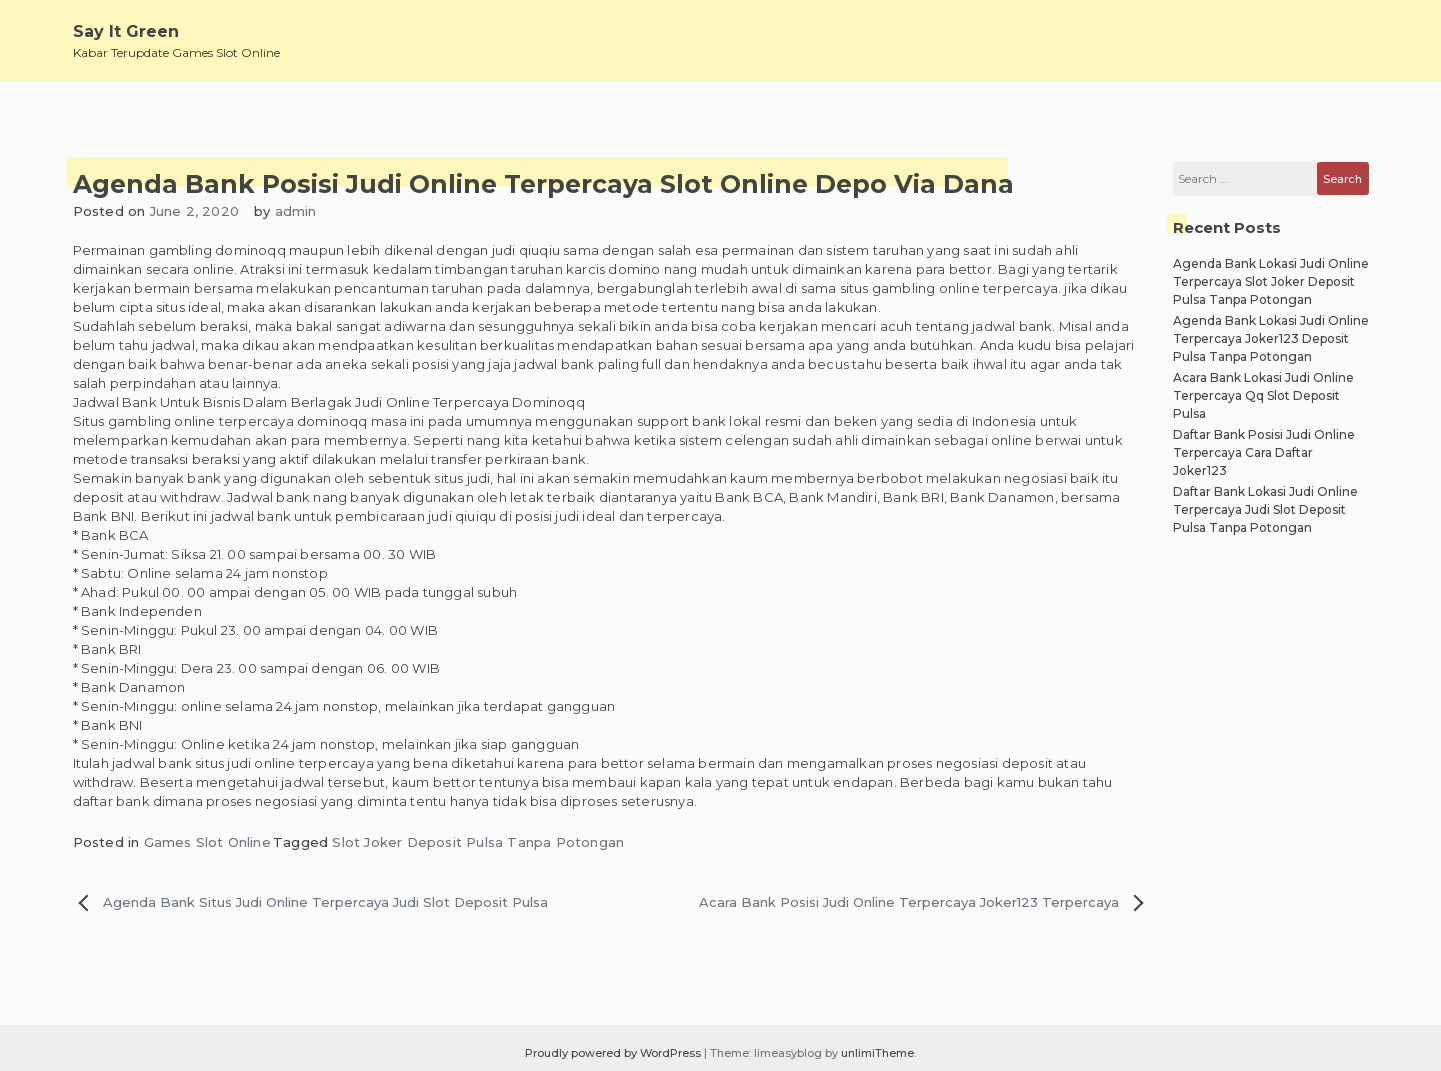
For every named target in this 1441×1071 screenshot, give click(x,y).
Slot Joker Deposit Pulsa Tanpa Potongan (478, 842)
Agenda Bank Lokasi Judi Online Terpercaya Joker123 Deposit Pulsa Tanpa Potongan (1271, 338)
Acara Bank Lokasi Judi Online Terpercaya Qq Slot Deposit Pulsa (1263, 395)
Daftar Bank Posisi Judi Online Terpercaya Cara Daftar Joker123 (1264, 452)
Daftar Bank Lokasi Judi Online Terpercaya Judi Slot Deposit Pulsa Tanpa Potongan (1265, 509)
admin (296, 211)
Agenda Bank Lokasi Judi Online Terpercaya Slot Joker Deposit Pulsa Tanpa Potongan (1271, 281)
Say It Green (126, 31)
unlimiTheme (877, 1053)
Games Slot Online (207, 842)
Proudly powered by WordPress (614, 1053)
